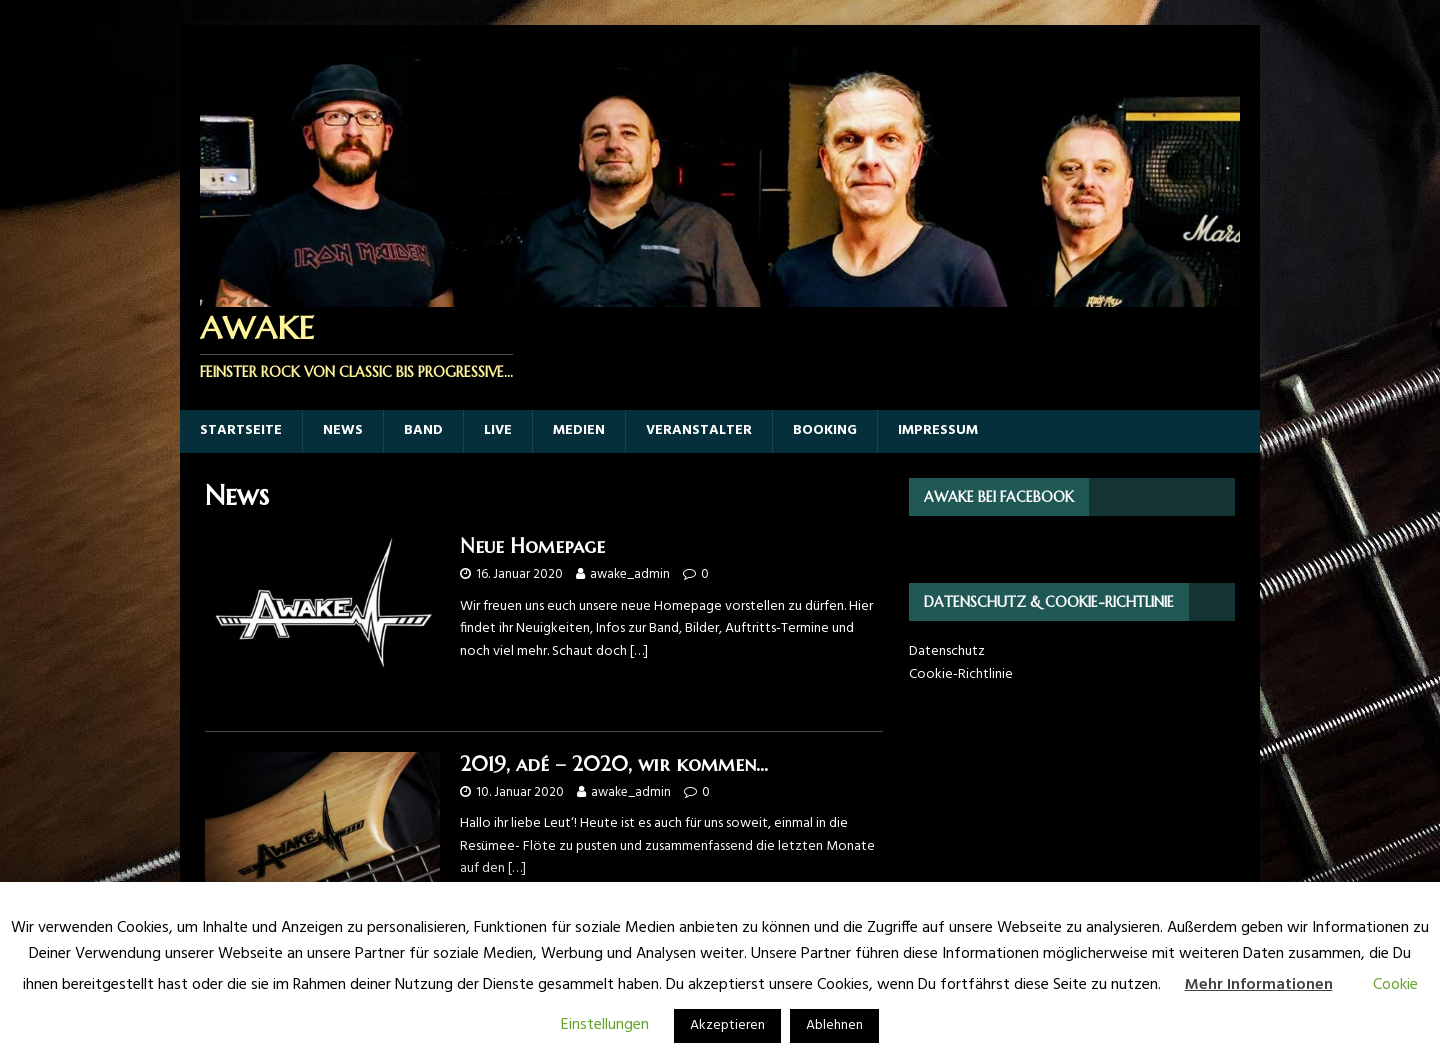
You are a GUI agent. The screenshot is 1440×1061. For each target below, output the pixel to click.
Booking (825, 430)
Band (423, 430)
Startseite (241, 430)
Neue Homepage (532, 546)
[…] (639, 651)
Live (498, 430)
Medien (579, 430)
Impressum (938, 430)
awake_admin (630, 574)
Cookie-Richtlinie (961, 674)
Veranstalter (699, 430)
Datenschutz (947, 651)
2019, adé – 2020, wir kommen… (614, 764)
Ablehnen (834, 1025)
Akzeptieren (727, 1025)
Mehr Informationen (1259, 985)
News (343, 430)
